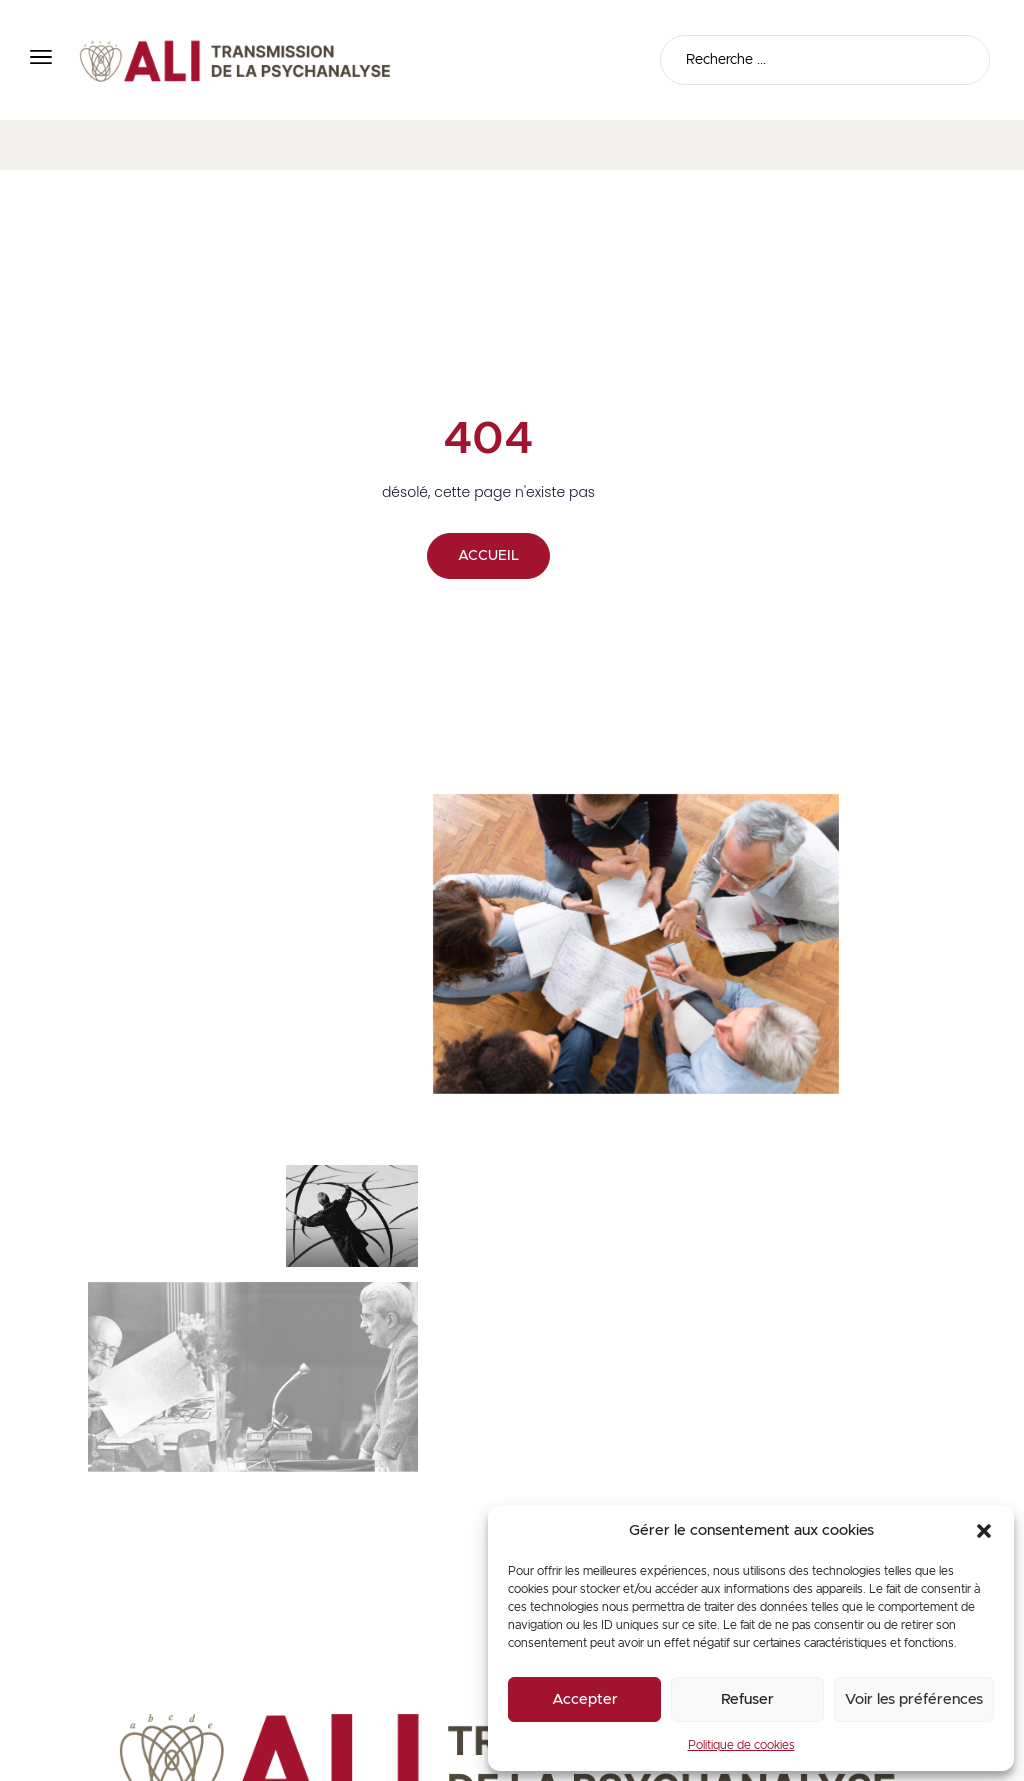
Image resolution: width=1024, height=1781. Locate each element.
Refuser (747, 1699)
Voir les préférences (914, 1699)
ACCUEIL (488, 556)
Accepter (585, 1699)
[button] (984, 1531)
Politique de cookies (741, 1745)
